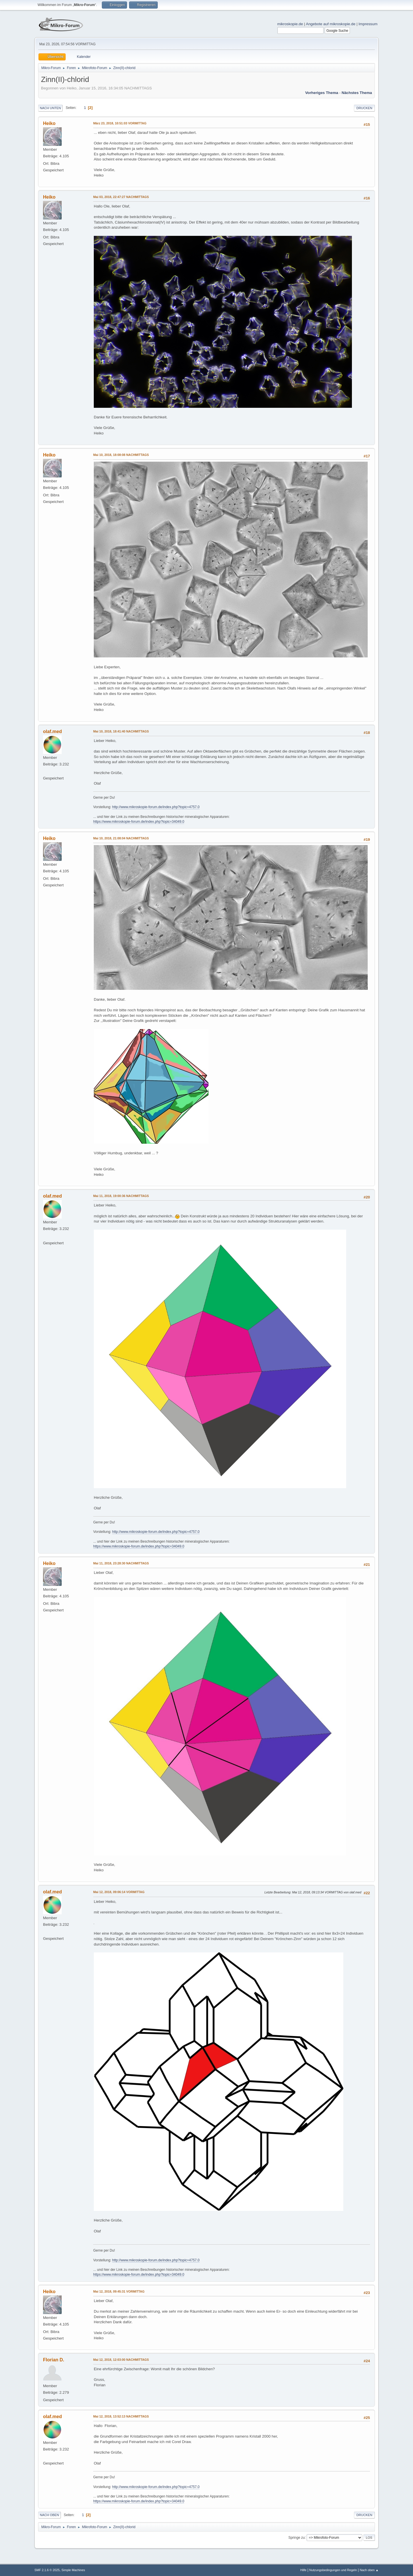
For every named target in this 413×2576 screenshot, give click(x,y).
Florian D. (53, 2359)
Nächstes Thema (357, 93)
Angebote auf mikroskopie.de (331, 24)
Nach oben (49, 2515)
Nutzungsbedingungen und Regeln (333, 2570)
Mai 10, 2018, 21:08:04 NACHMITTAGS (121, 838)
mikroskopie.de (290, 24)
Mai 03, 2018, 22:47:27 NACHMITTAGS (121, 197)
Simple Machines (73, 2570)
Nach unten (50, 108)
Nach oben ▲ (369, 2570)
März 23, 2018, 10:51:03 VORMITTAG (120, 123)
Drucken (364, 108)
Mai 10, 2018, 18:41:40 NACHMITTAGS (121, 731)
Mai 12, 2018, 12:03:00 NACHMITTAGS (121, 2359)
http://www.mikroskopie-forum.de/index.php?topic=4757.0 (156, 807)
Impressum (368, 24)
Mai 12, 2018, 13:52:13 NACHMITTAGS (121, 2416)
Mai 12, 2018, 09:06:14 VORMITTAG (119, 1892)
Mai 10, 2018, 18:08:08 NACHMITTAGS (121, 455)
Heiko (49, 123)
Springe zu (296, 2537)
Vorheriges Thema (321, 93)
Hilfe (303, 2570)
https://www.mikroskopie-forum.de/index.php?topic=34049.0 (138, 822)
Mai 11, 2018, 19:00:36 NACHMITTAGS (121, 1196)
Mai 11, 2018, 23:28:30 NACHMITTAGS (121, 1563)
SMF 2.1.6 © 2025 (47, 2570)
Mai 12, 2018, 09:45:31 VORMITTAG (119, 2291)
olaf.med (52, 731)
